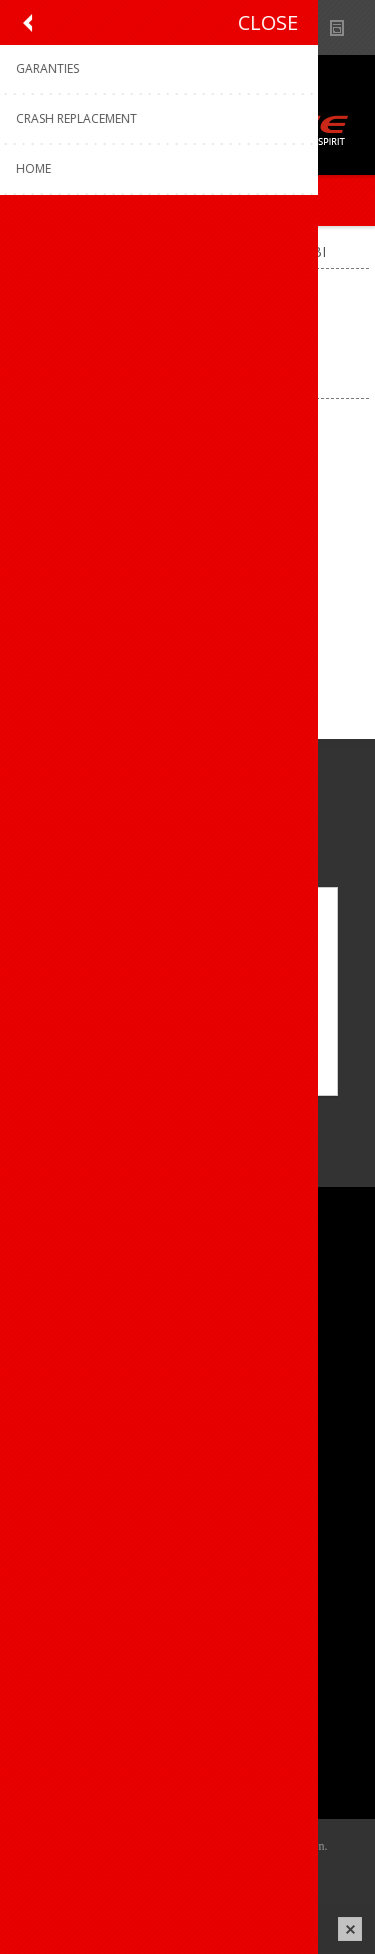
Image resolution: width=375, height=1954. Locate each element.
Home (34, 251)
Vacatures (60, 1357)
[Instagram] (92, 1114)
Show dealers (306, 27)
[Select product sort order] (230, 365)
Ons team (60, 1324)
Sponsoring (64, 1390)
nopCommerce (217, 1871)
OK (187, 1033)
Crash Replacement (91, 1585)
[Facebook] (37, 1114)
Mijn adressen (73, 1714)
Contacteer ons (78, 1486)
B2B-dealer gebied (267, 27)
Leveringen (63, 1747)
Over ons (57, 1291)
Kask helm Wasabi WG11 (187, 570)
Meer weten (188, 1066)
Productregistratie (86, 1519)
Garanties (59, 1552)
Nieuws (345, 27)
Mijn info (56, 1681)
